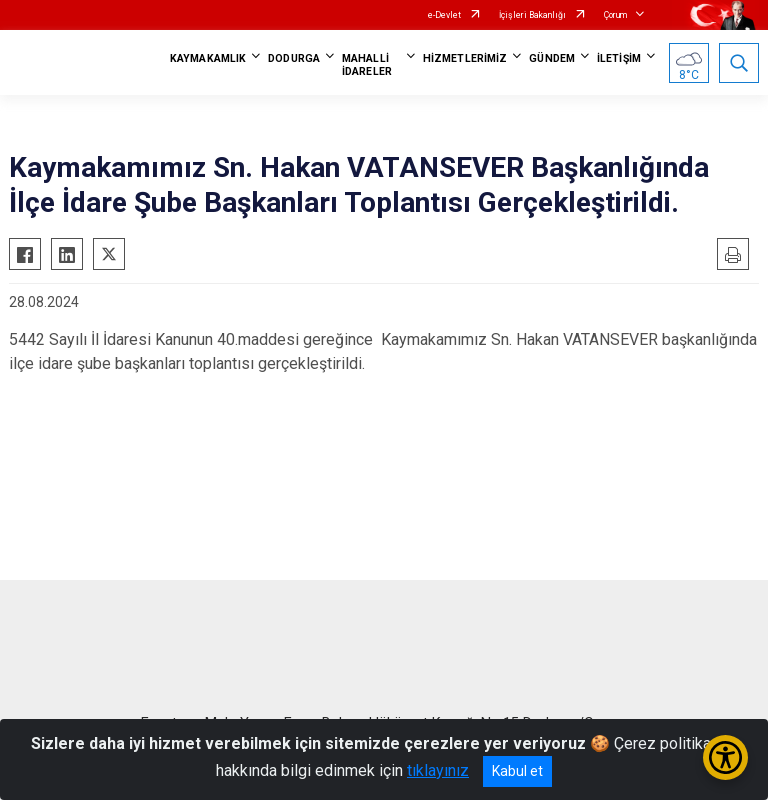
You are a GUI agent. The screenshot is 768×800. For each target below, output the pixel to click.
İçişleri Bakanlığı (532, 15)
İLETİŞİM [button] (619, 58)
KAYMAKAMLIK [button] (208, 58)
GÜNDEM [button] (552, 58)
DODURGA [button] (294, 58)
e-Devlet (444, 15)
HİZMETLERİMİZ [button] (465, 58)
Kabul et (517, 771)
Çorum (615, 15)
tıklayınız (438, 770)
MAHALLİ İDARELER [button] (367, 65)
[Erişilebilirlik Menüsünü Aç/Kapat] (725, 757)
